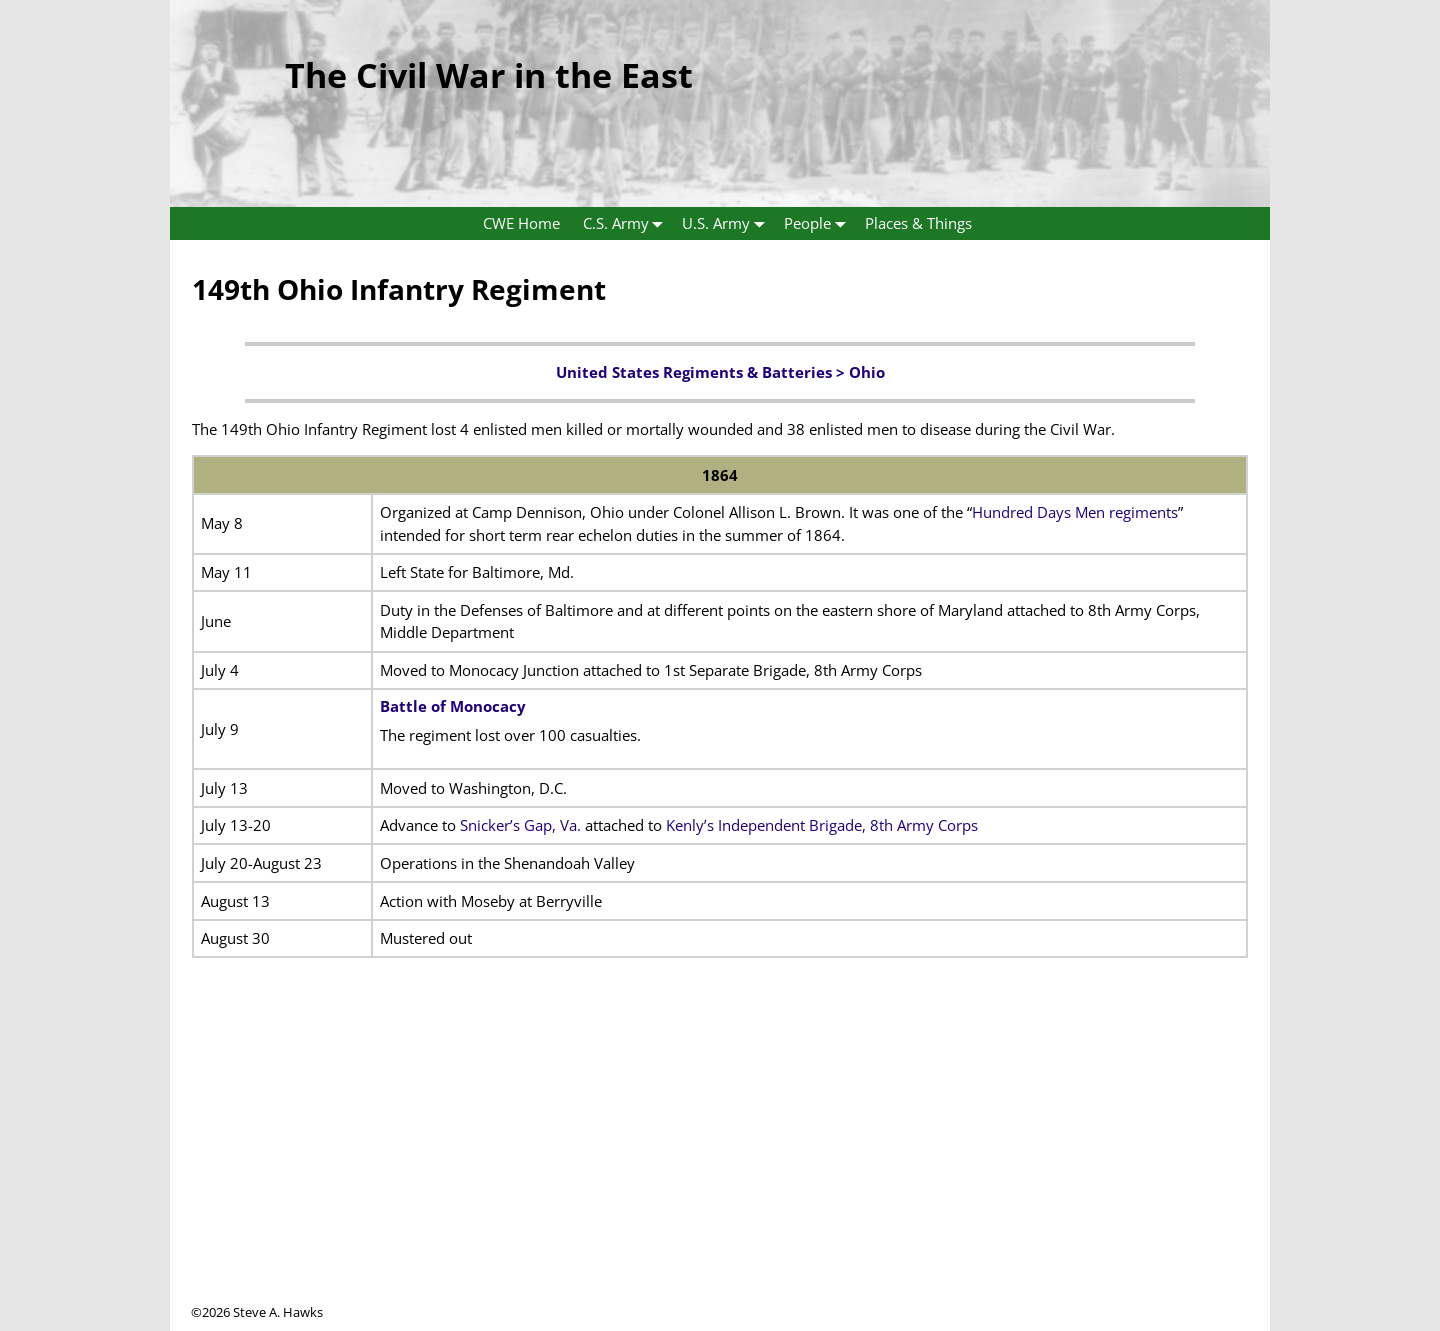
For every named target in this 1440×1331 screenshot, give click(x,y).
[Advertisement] (720, 1163)
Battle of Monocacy (453, 706)
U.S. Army (727, 223)
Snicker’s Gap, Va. (520, 825)
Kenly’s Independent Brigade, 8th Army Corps (822, 825)
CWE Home (521, 223)
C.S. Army (627, 223)
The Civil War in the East (489, 75)
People (819, 223)
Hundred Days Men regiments (1075, 512)
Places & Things (918, 223)
